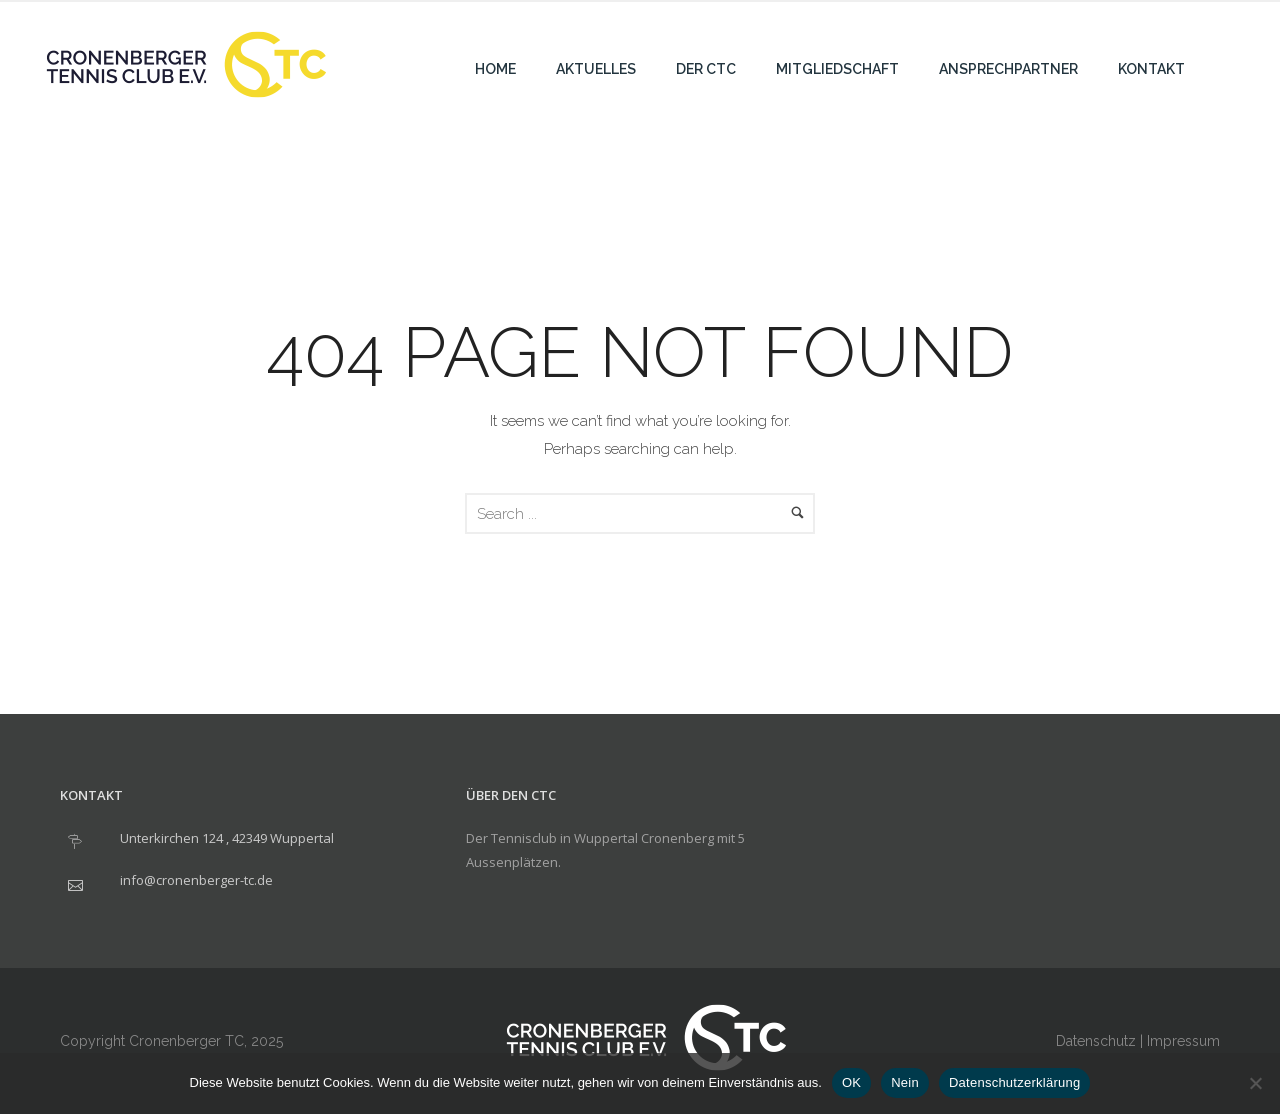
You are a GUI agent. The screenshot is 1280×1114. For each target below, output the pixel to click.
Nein (905, 1082)
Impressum (1183, 1041)
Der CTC (706, 69)
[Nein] (1255, 1083)
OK (851, 1082)
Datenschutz (1096, 1041)
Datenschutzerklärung (1014, 1082)
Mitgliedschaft (837, 69)
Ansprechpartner (1008, 69)
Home (495, 69)
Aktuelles (596, 69)
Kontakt (1151, 69)
